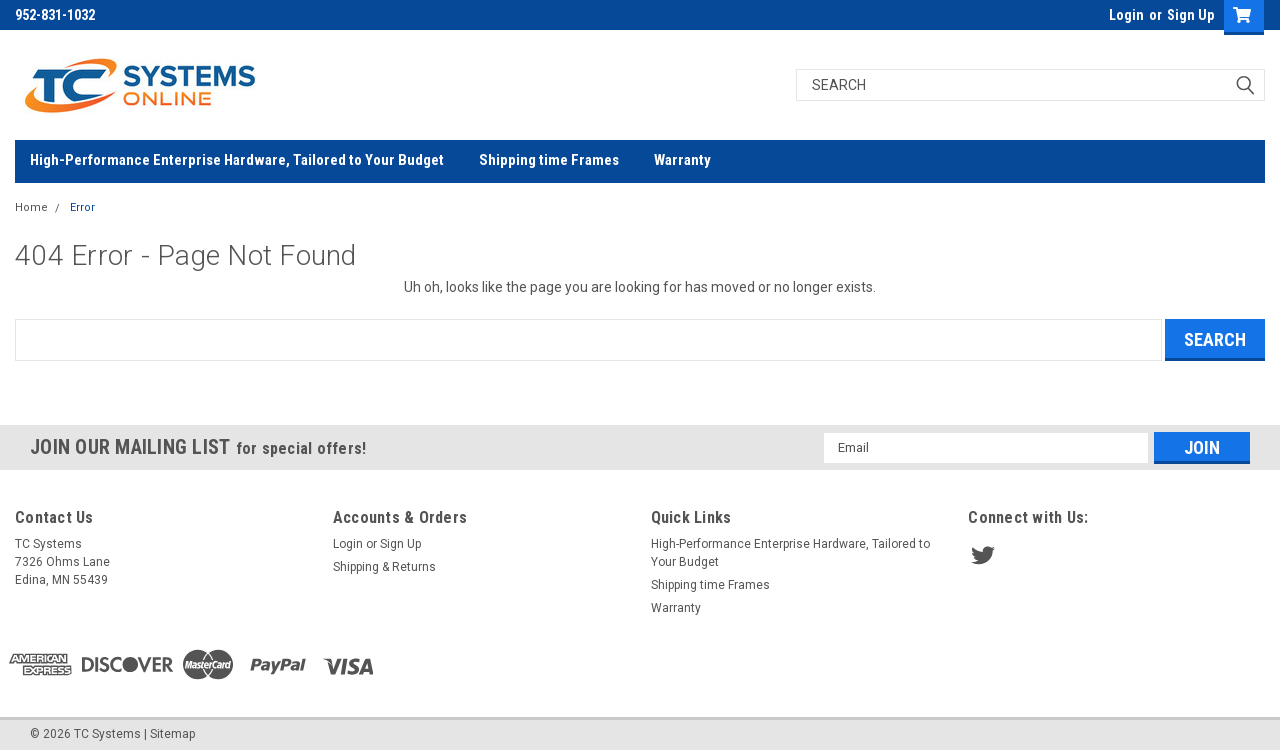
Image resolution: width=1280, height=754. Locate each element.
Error (82, 207)
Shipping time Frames (549, 160)
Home (31, 207)
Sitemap (172, 734)
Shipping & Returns (384, 567)
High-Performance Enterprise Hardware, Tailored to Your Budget (237, 160)
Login (1126, 15)
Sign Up (1190, 15)
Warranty (682, 160)
